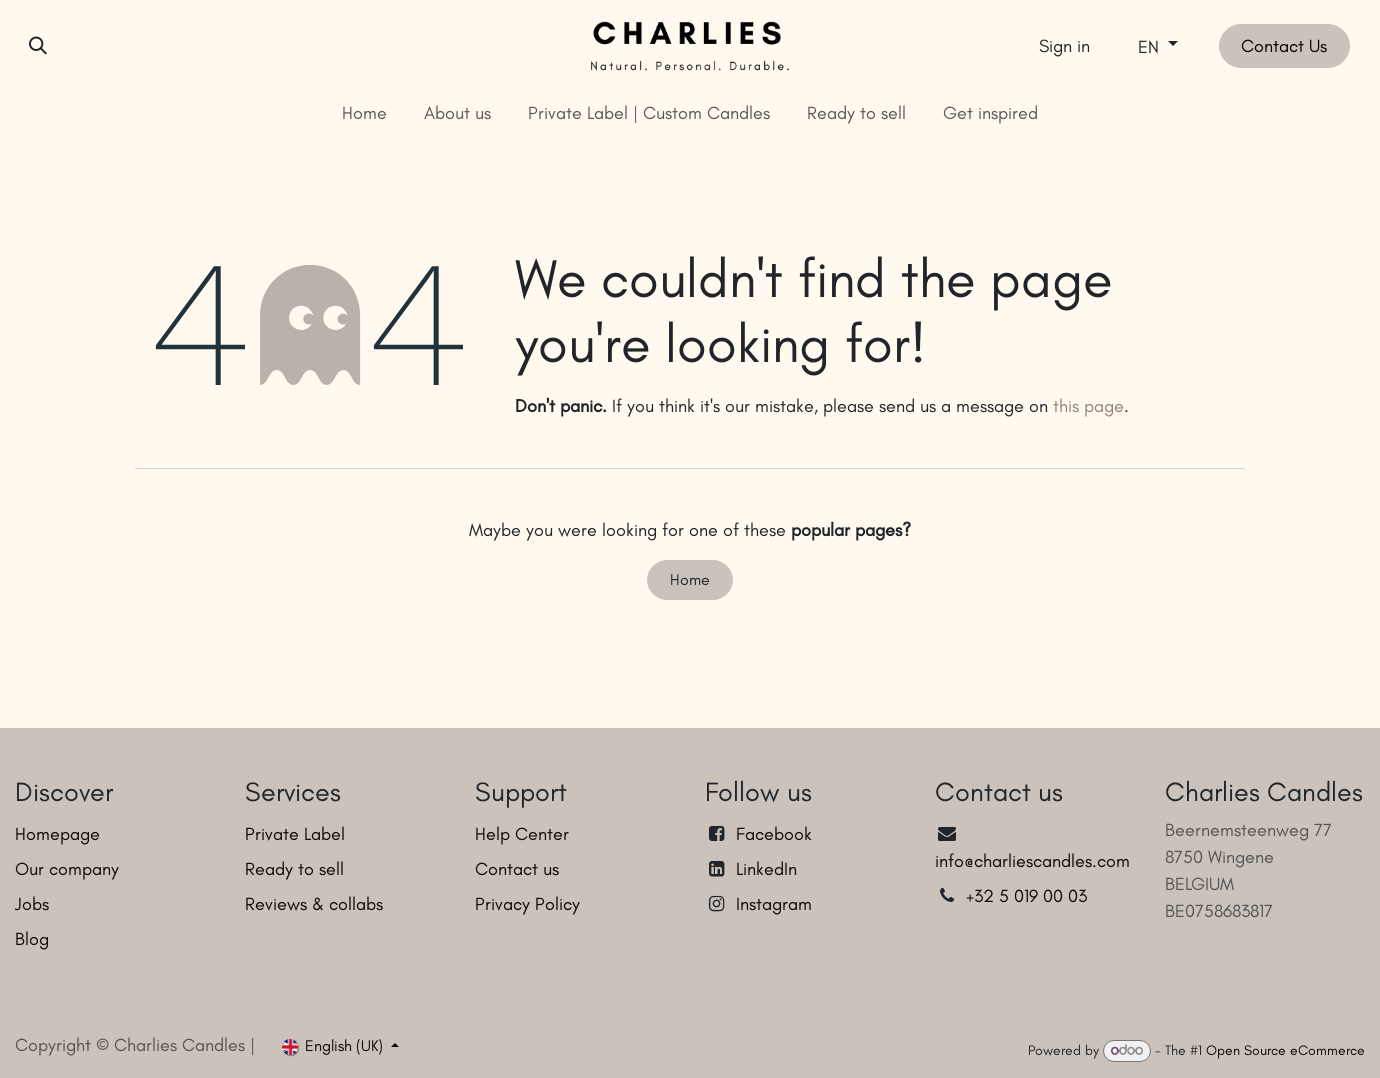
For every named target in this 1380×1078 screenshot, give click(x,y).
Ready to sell (294, 869)
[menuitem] (365, 113)
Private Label (295, 834)
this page (1088, 406)
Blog (32, 939)
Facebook (774, 834)
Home (690, 579)
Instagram (774, 904)
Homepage (57, 834)
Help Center (522, 834)
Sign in (1064, 46)
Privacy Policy (527, 904)
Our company (67, 869)
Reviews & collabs (314, 904)
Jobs (32, 904)
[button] (38, 46)
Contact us (517, 869)
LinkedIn (766, 869)
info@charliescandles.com (1032, 861)
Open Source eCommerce (1285, 1050)
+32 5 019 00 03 (1029, 896)
